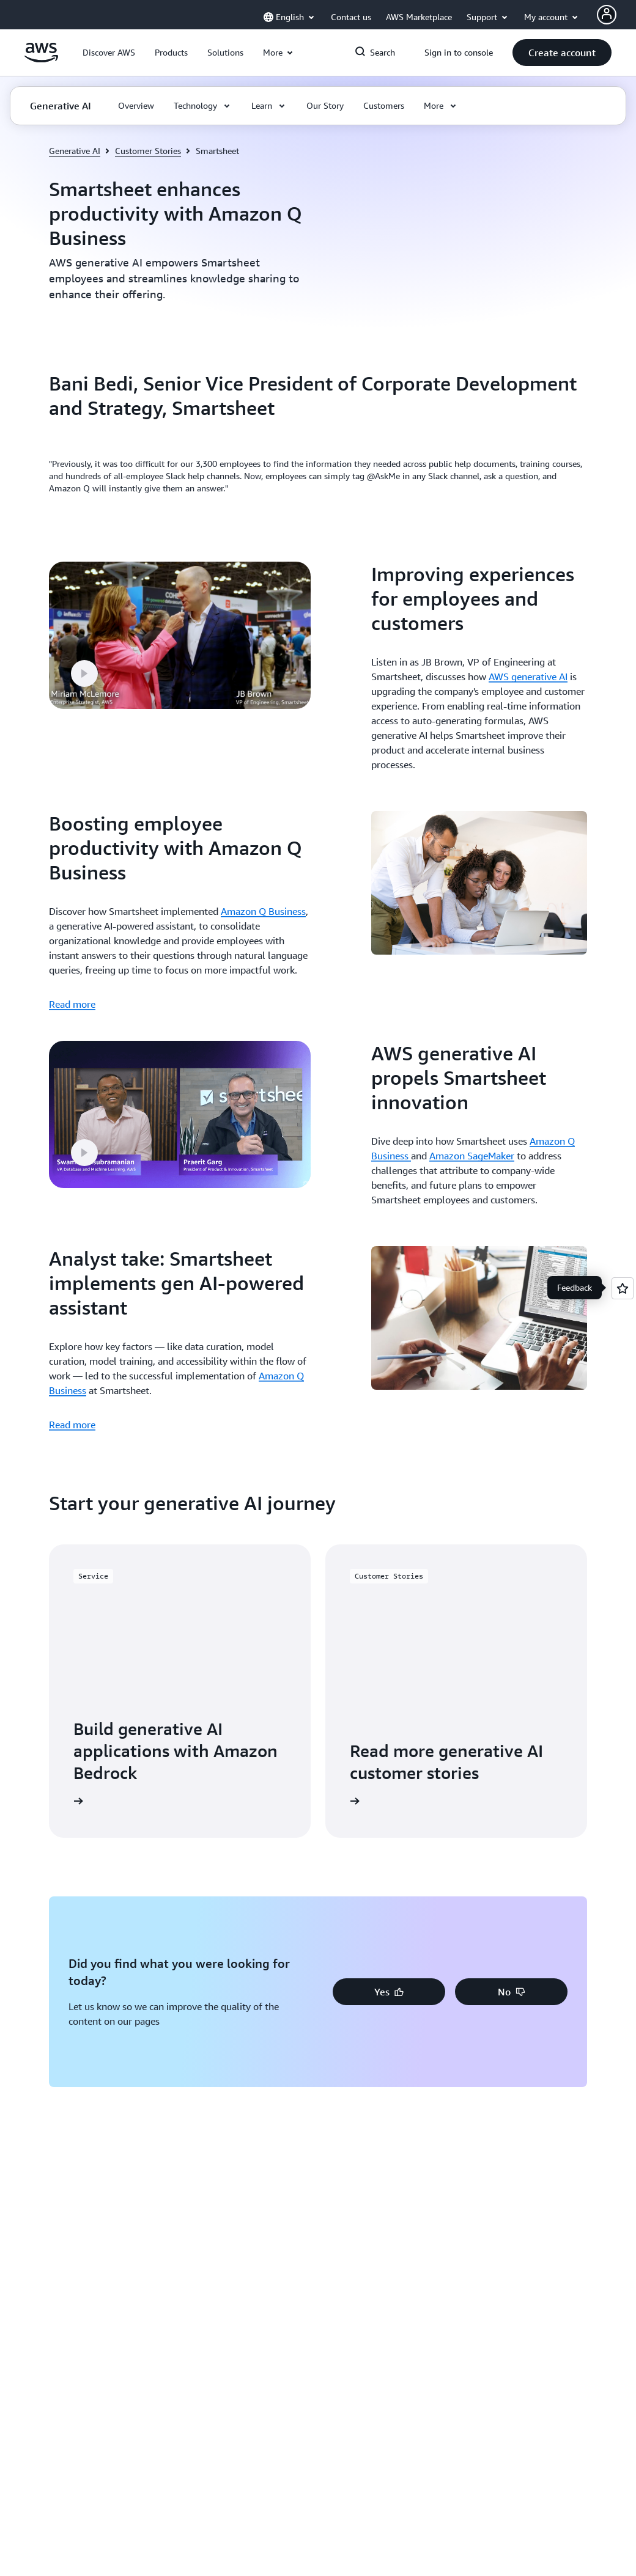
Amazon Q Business (263, 911)
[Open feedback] (623, 1288)
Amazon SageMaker (471, 1156)
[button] (109, 53)
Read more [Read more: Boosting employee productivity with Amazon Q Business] (72, 1004)
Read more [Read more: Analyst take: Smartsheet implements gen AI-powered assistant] (72, 1424)
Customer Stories (148, 150)
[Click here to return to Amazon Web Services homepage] (41, 59)
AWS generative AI (528, 676)
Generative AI (74, 150)
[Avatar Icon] (606, 14)
